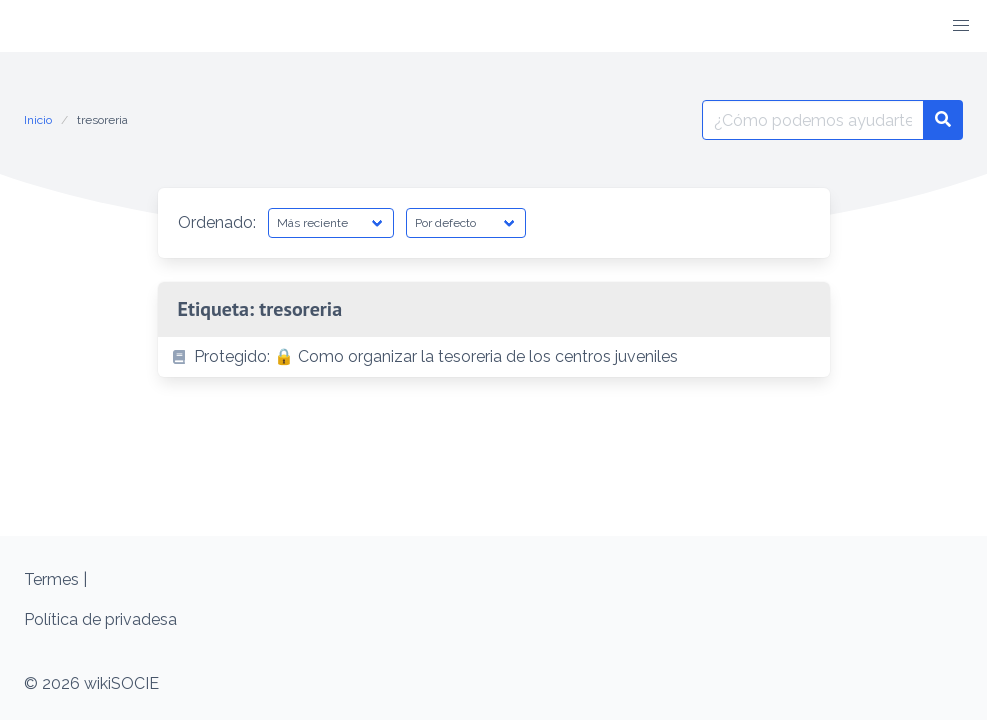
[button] (961, 26)
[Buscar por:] (813, 120)
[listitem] (494, 357)
